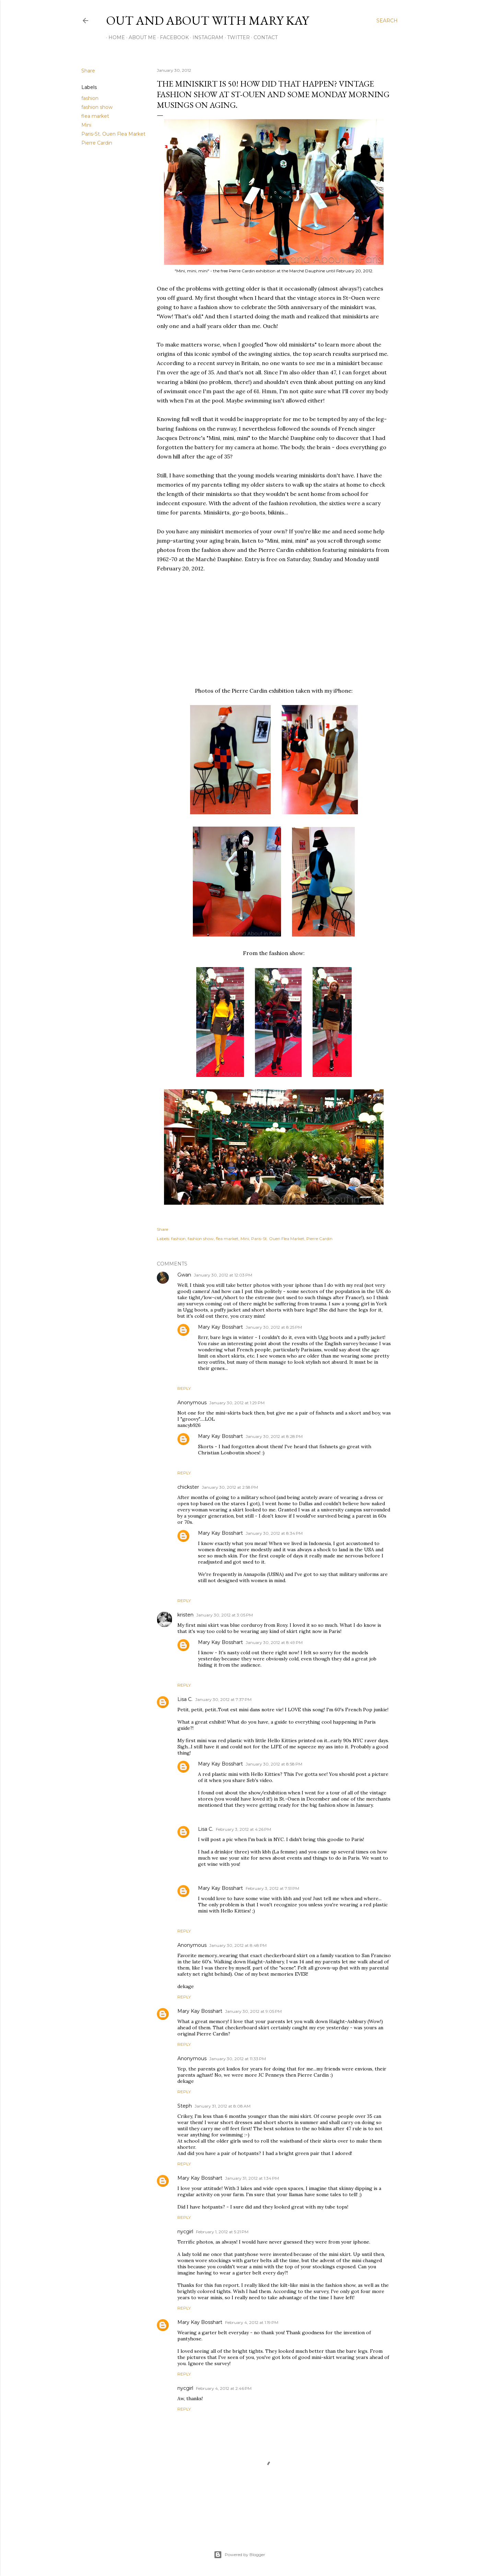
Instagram (205, 37)
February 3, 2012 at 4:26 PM (243, 1829)
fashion (89, 98)
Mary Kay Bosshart (220, 1327)
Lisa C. (184, 1699)
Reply (184, 1388)
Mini (86, 125)
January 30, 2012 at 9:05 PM (253, 2011)
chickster (188, 1487)
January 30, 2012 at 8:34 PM (274, 1533)
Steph (184, 2106)
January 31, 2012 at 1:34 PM (252, 2178)
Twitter (236, 37)
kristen (185, 1615)
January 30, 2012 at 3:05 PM (224, 1615)
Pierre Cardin (96, 143)
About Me (140, 37)
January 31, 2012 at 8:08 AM (222, 2106)
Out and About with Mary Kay (207, 20)
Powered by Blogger (239, 2555)
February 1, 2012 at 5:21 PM (222, 2231)
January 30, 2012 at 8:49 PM (274, 1642)
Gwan (184, 1275)
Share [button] (88, 71)
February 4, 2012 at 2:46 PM (224, 2388)
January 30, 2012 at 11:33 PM (237, 2058)
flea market (95, 116)
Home (114, 37)
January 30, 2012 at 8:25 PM (274, 1327)
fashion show (97, 107)
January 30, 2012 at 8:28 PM (274, 1436)
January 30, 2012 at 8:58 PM (274, 1764)
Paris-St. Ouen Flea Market (113, 134)
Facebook (171, 37)
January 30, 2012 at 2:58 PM (230, 1487)
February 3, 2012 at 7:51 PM (272, 1888)
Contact (263, 37)
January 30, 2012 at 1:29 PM (237, 1402)
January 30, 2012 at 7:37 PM (223, 1699)
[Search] (387, 20)
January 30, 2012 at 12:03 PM (223, 1275)
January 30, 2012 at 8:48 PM (238, 1945)
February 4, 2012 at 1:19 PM (251, 2322)
